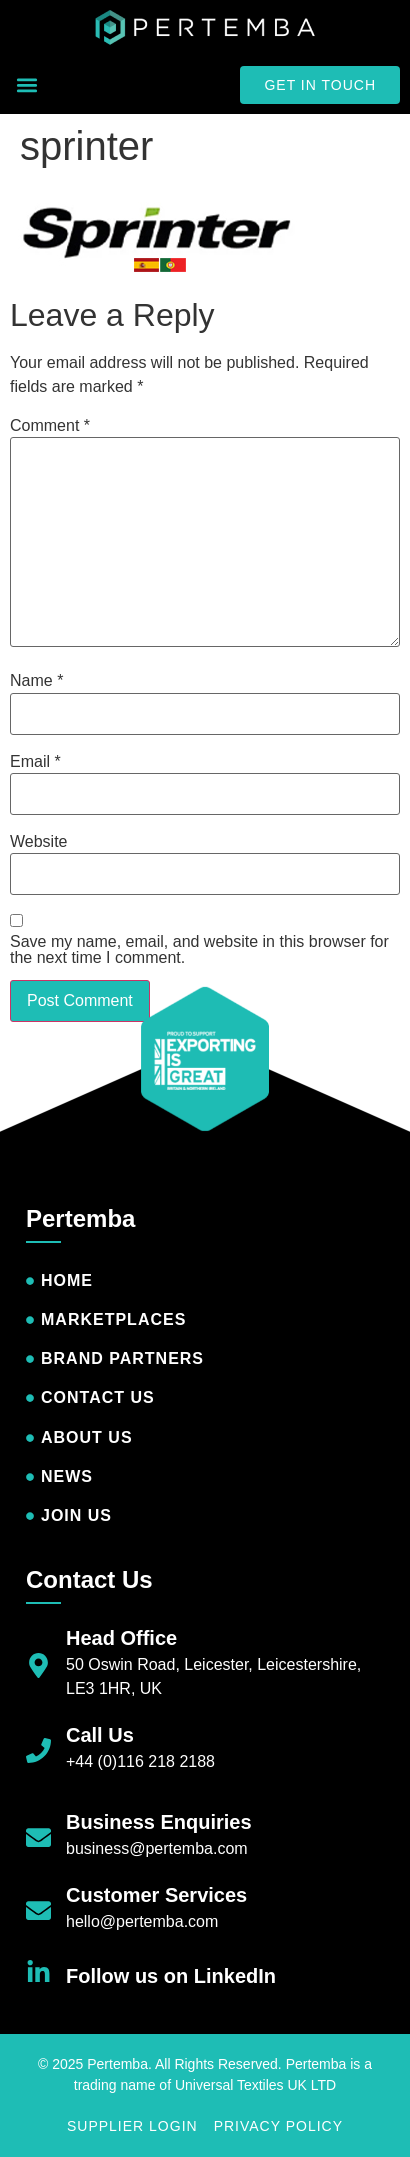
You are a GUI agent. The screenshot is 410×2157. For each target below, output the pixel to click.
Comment (50, 426)
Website (39, 842)
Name (36, 681)
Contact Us (89, 1579)
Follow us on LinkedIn (171, 1976)
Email (35, 762)
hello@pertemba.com (142, 1921)
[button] (26, 85)
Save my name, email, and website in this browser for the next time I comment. (199, 950)
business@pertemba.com (157, 1848)
